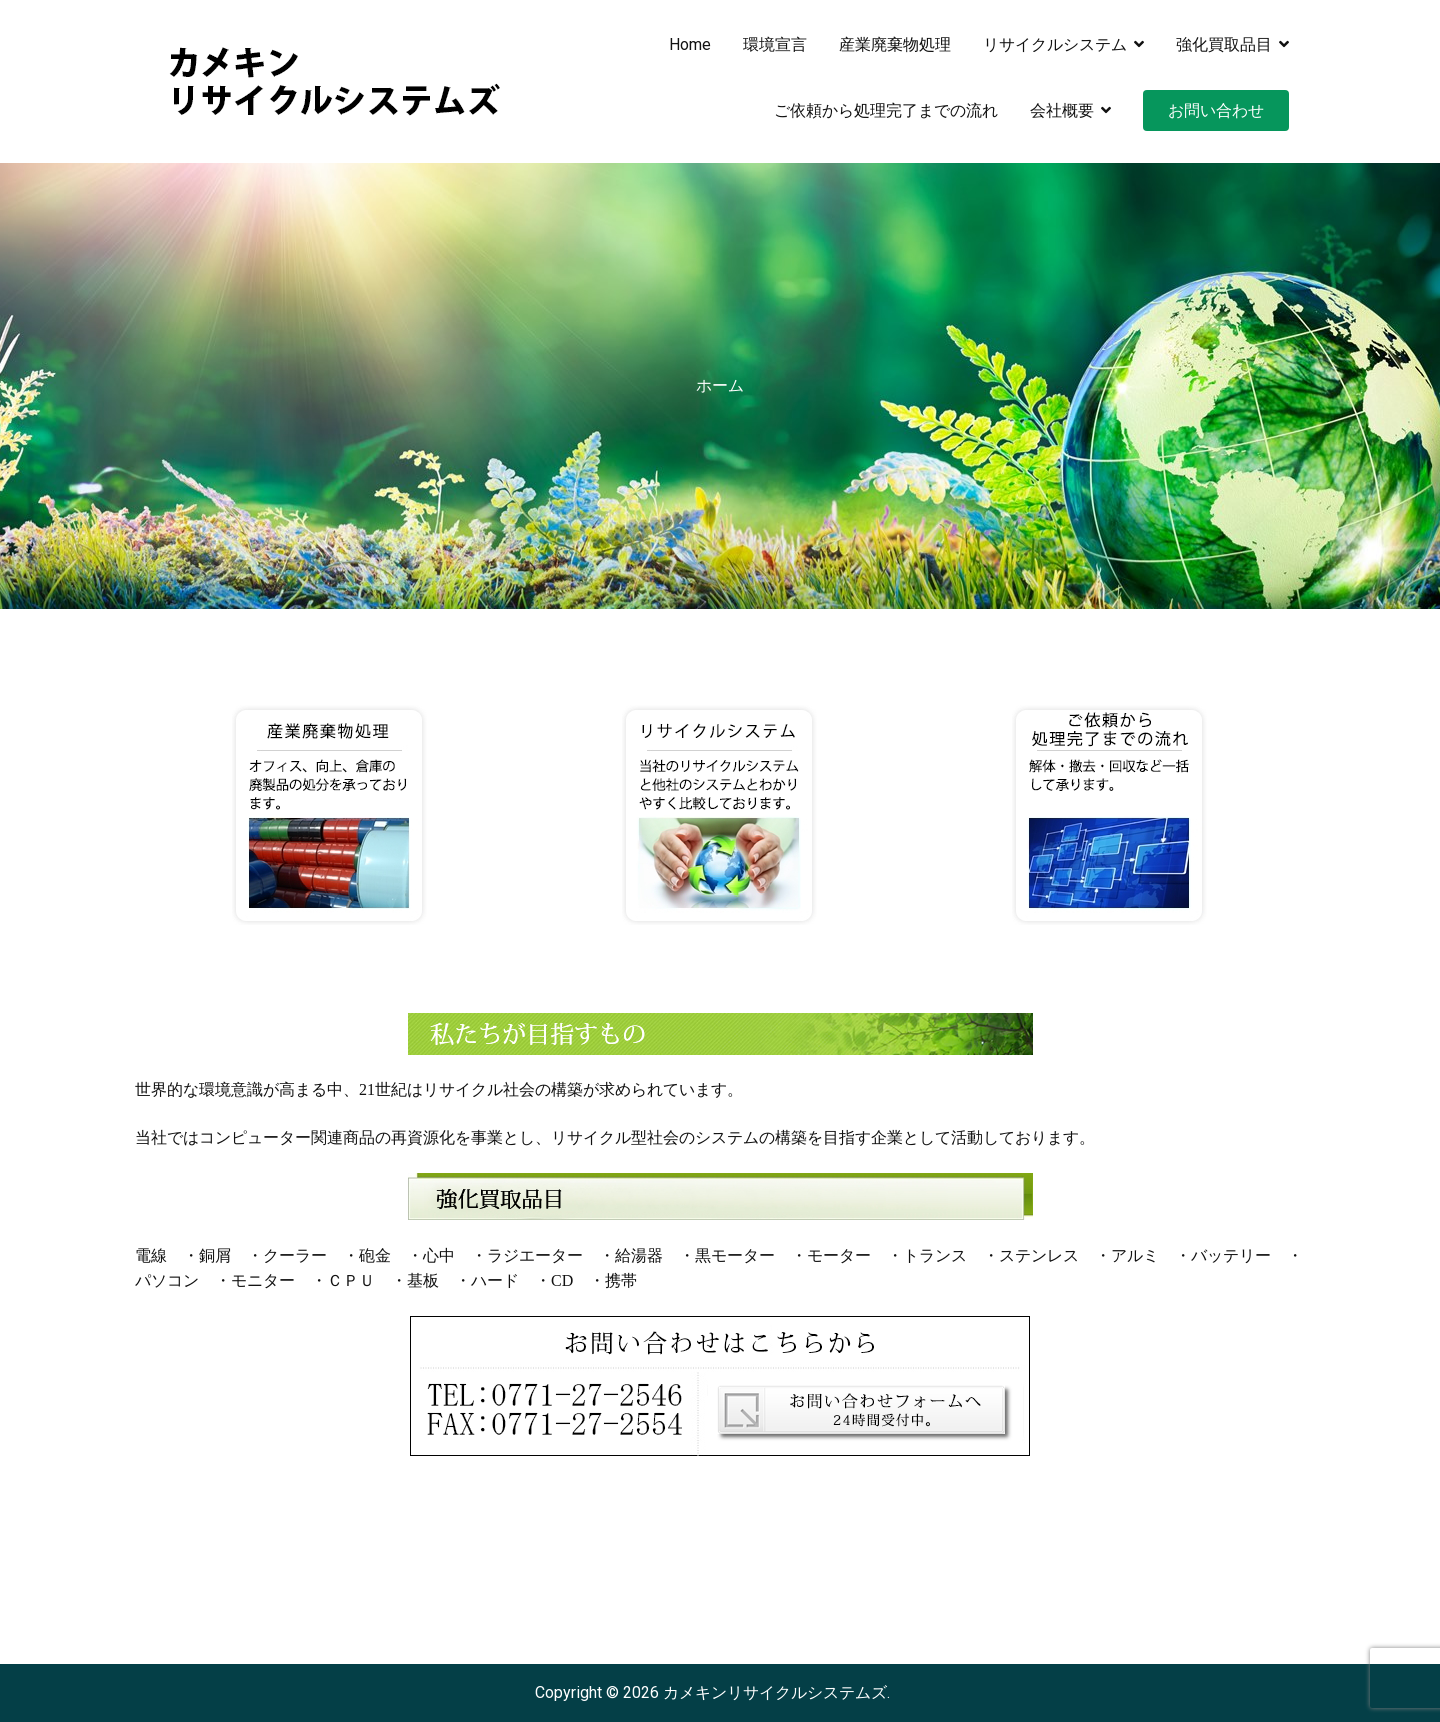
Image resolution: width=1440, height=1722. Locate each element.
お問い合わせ (1216, 110)
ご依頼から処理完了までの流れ (886, 110)
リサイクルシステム (1055, 44)
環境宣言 (775, 44)
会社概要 (1062, 110)
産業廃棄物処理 (895, 44)
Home (690, 44)
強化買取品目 (1224, 44)
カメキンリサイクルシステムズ (775, 1692)
